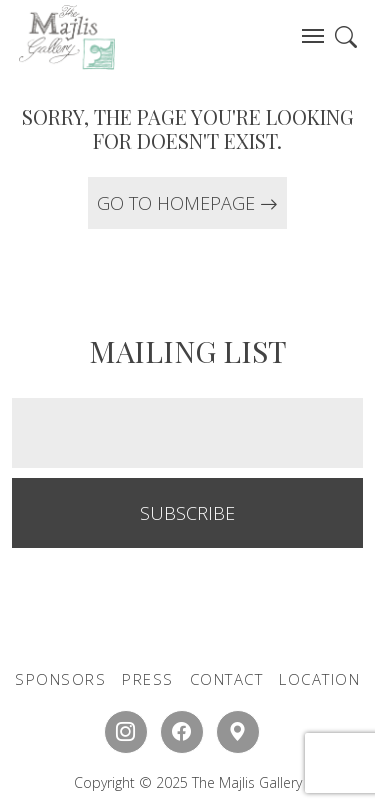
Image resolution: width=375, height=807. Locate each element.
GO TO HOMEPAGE (187, 203)
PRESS (148, 679)
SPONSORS (60, 679)
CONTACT (227, 679)
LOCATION (319, 679)
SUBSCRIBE (187, 513)
